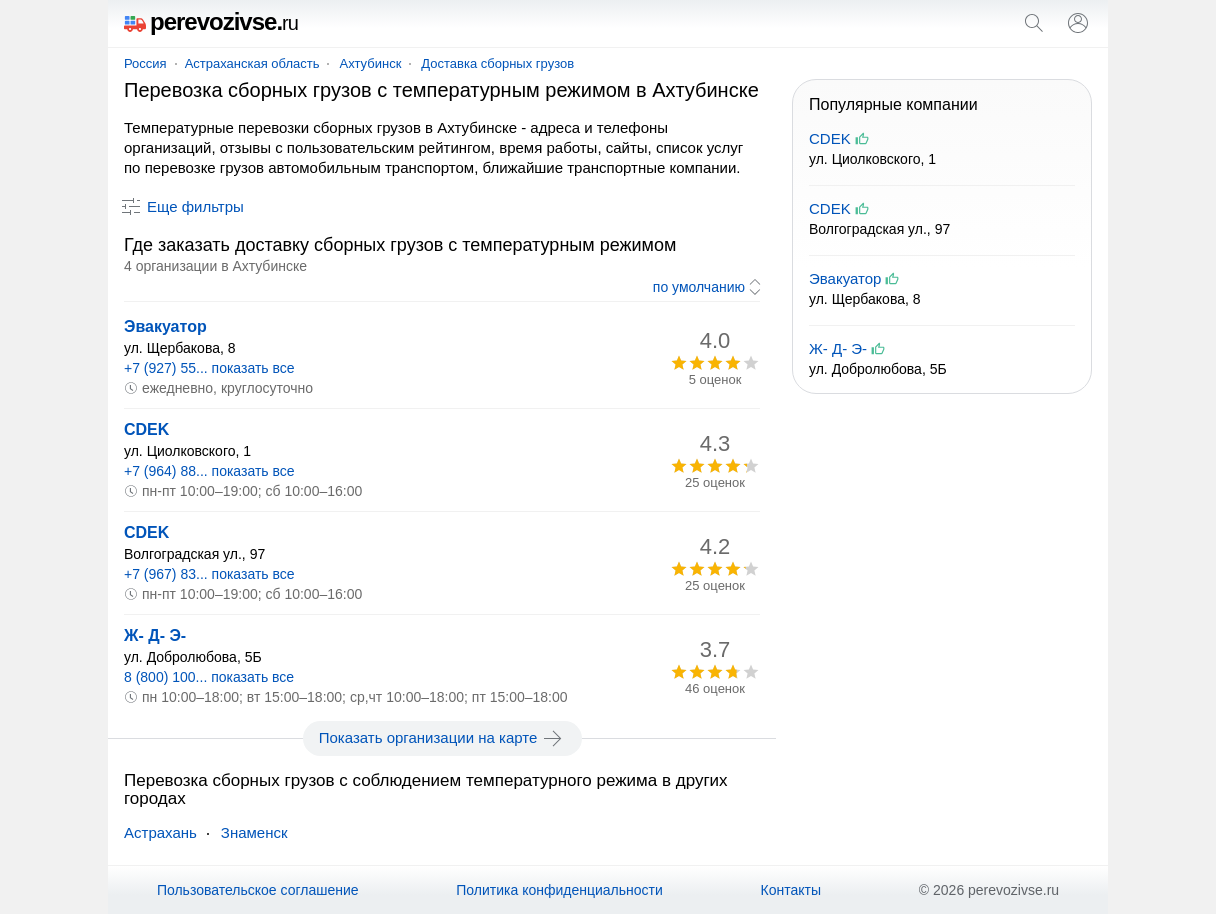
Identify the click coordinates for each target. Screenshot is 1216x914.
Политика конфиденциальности (559, 890)
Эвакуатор (165, 326)
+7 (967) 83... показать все (209, 574)
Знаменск (254, 832)
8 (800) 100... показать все (209, 677)
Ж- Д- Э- (155, 635)
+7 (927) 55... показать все (209, 368)
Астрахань (160, 832)
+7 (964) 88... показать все (209, 471)
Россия (145, 63)
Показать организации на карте (442, 738)
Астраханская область (252, 63)
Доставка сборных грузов (497, 63)
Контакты (791, 890)
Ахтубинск (370, 63)
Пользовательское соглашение (258, 890)
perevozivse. (211, 21)
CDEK (146, 429)
